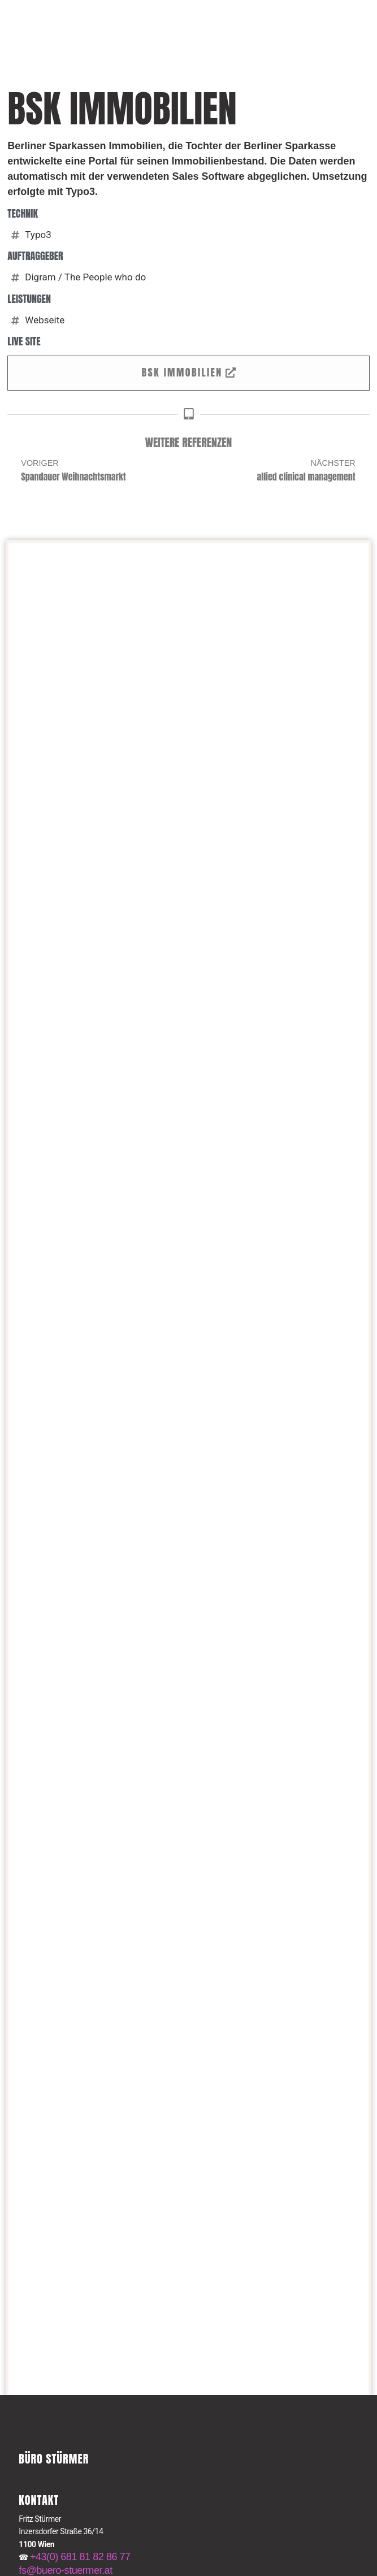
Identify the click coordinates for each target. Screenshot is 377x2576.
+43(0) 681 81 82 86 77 (80, 2556)
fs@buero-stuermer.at (65, 2570)
